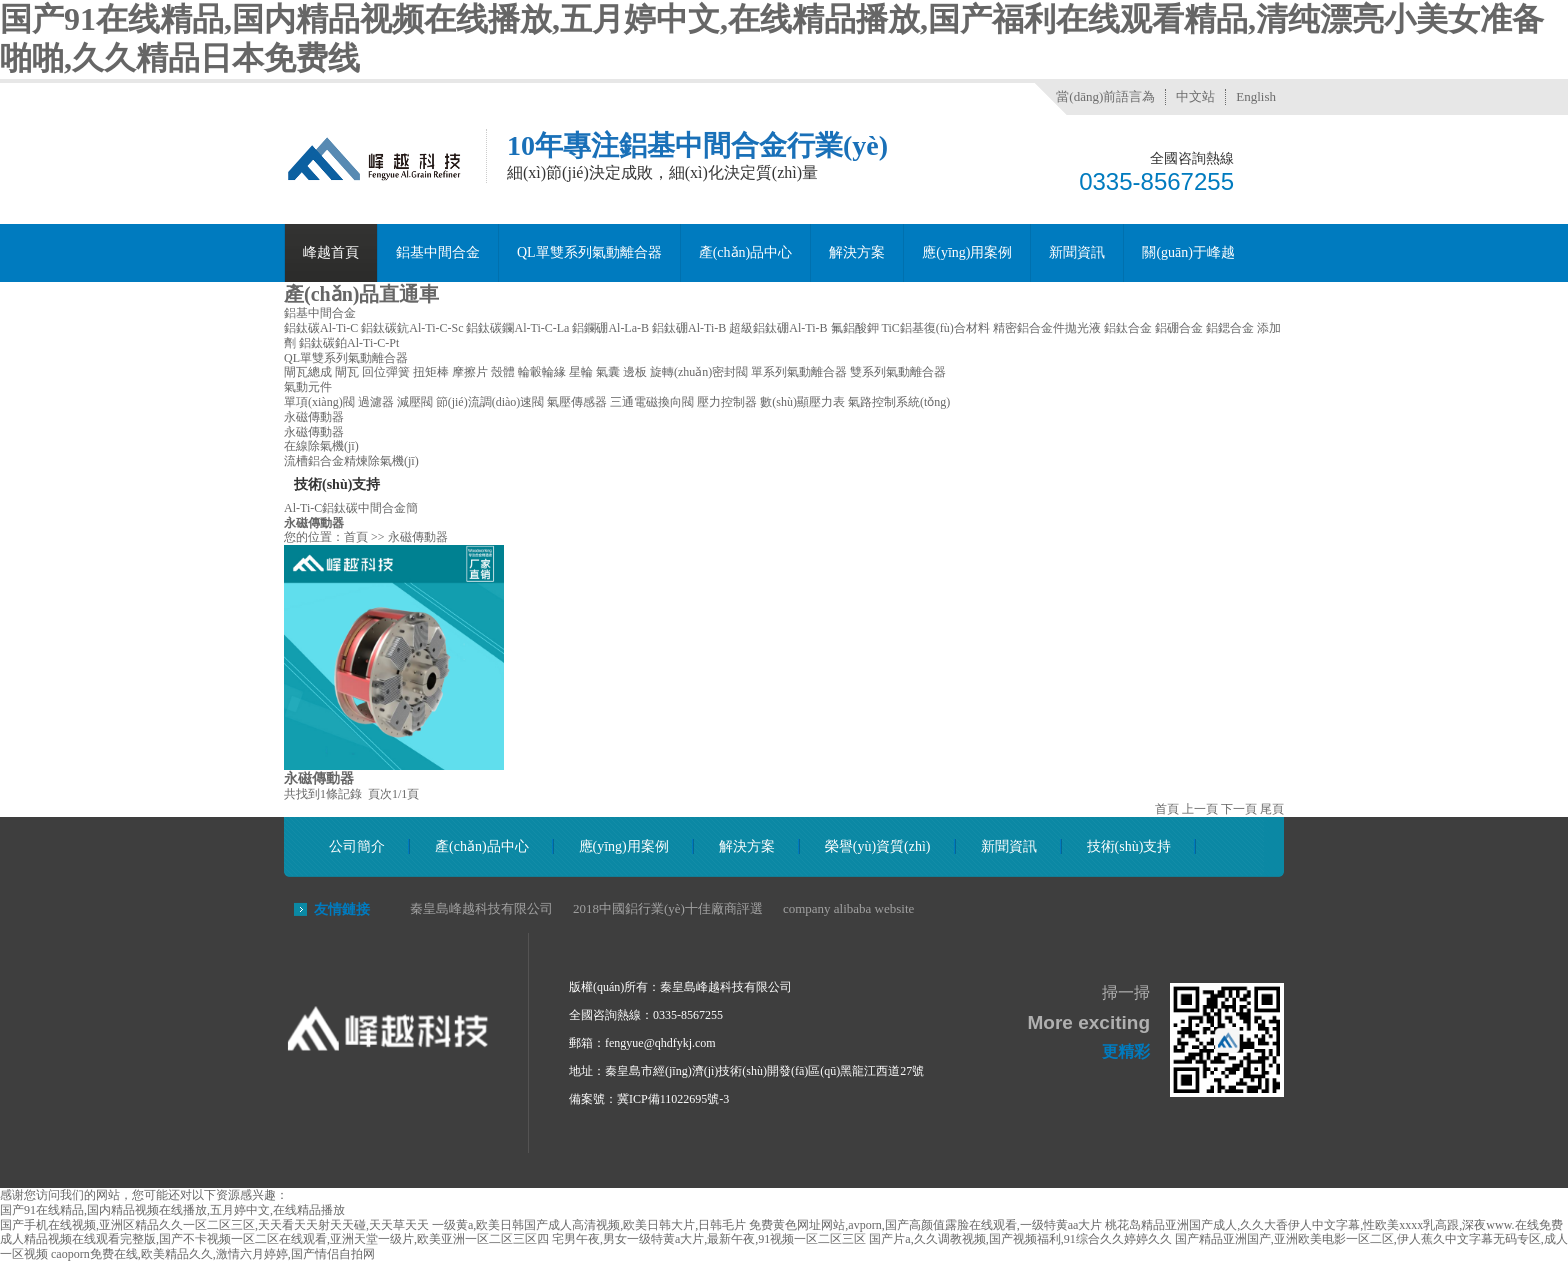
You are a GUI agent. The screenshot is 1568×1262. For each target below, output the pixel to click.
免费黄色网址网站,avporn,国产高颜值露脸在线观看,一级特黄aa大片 (925, 1225)
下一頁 (1239, 809)
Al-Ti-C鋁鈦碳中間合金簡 (351, 508)
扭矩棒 (431, 372)
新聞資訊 (1077, 252)
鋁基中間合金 (438, 252)
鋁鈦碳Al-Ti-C (321, 328)
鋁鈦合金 (1128, 328)
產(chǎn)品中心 (746, 252)
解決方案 (857, 252)
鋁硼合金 (1179, 328)
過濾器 (376, 402)
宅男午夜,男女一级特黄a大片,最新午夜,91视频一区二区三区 (709, 1239)
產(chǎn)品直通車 (361, 294)
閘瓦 (347, 372)
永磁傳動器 (314, 417)
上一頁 (1200, 809)
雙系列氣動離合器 (898, 372)
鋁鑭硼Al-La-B (610, 328)
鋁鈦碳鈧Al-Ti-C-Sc (412, 328)
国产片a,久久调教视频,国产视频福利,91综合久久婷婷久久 (1020, 1239)
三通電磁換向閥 (652, 402)
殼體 (503, 372)
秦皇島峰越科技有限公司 (481, 908)
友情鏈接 (342, 909)
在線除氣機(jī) (321, 446)
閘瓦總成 (308, 372)
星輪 (581, 372)
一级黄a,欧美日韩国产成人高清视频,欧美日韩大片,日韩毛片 (589, 1225)
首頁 (356, 537)
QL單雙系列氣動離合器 (589, 252)
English (1256, 96)
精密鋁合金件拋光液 (1047, 328)
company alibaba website (848, 908)
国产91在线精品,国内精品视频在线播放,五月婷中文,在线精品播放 (172, 1210)
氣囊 (608, 372)
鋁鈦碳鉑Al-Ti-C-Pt (349, 343)
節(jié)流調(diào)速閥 (490, 402)
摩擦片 (470, 372)
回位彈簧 (386, 372)
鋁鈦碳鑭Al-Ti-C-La (517, 328)
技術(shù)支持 (1129, 846)
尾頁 (1272, 809)
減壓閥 (415, 402)
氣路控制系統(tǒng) (899, 402)
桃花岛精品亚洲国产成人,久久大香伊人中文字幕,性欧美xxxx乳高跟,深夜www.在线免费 (1333, 1225)
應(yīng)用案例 (967, 252)
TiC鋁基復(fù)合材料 (936, 328)
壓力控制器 (727, 402)
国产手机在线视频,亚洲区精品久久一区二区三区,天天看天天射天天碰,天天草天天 (214, 1225)
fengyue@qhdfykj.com (660, 1043)
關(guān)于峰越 (1188, 252)
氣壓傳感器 (577, 402)
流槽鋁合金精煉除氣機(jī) (351, 461)
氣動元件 (308, 387)
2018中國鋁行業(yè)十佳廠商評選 (668, 908)
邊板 (635, 372)
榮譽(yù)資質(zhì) (878, 846)
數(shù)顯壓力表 (802, 402)
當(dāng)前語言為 (1105, 96)
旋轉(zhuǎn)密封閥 (699, 372)
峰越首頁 (331, 252)
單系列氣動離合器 (799, 372)
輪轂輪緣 (542, 372)
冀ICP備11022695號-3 (673, 1099)
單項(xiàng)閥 (319, 402)
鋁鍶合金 (1230, 328)
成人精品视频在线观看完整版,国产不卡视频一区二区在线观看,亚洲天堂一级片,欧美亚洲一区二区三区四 (274, 1239)
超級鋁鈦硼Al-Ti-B (778, 328)
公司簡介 (357, 846)
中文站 (1195, 96)
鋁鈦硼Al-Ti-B (689, 328)
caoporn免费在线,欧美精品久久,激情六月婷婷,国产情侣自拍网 (213, 1254)
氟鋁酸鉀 (855, 328)
